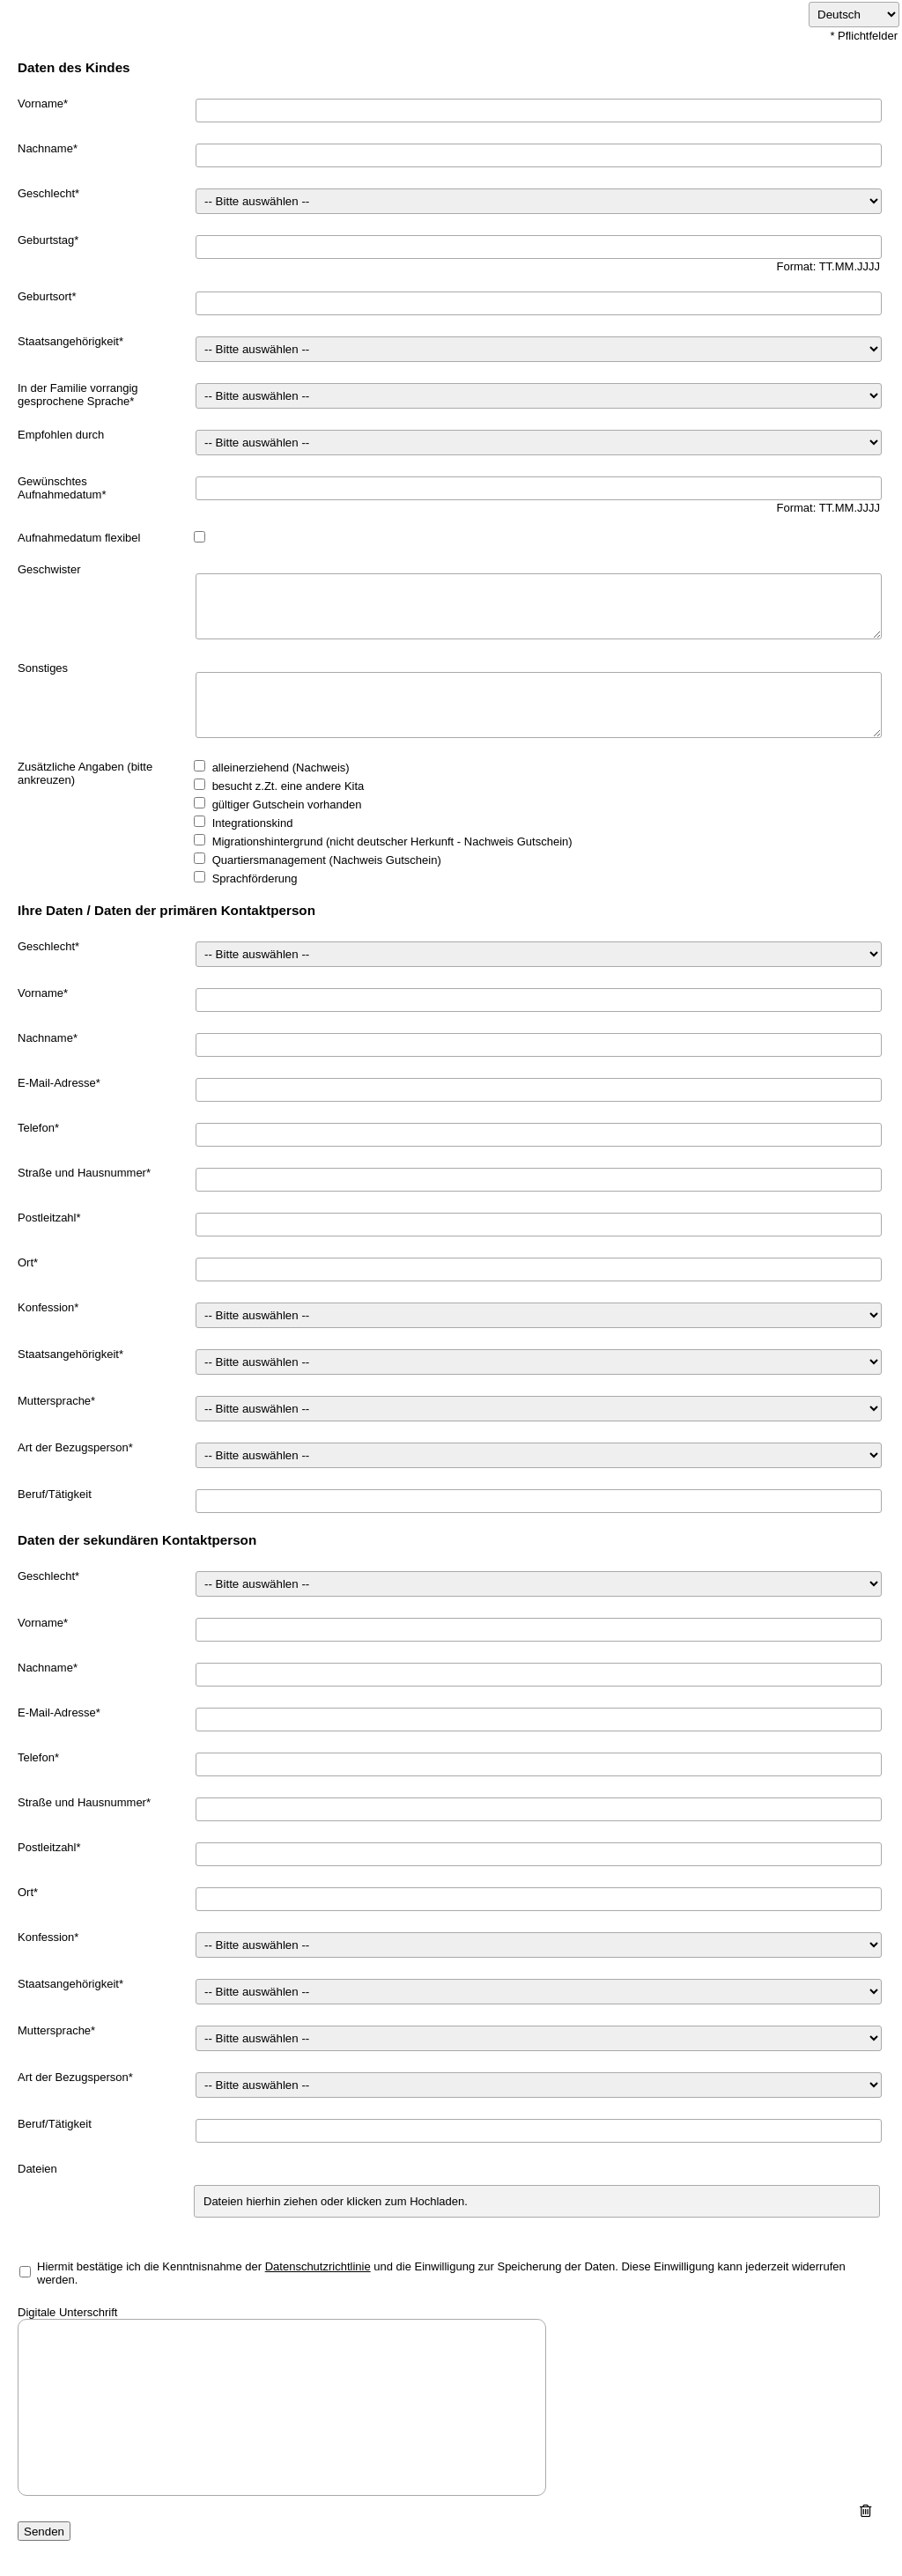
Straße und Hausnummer (82, 1172)
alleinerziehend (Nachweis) (281, 767)
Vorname (40, 103)
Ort (25, 1262)
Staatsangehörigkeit (68, 341)
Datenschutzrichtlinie (318, 2266)
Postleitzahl (47, 1217)
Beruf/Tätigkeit (55, 1494)
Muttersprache (54, 1400)
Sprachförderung (255, 878)
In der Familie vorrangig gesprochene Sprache (78, 394)
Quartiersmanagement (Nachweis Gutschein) (326, 860)
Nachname (45, 148)
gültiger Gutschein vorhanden (287, 804)
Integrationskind (252, 823)
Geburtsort (44, 296)
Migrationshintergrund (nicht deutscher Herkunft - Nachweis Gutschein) (392, 841)
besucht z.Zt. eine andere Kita (288, 786)
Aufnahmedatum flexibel (79, 537)
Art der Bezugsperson (73, 1447)
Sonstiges (43, 668)
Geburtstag (46, 240)
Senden (44, 2531)
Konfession (46, 1307)
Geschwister (49, 569)
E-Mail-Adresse (57, 1082)
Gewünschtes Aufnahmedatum (59, 488)
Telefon (36, 1127)
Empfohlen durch (61, 434)
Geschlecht (46, 193)
